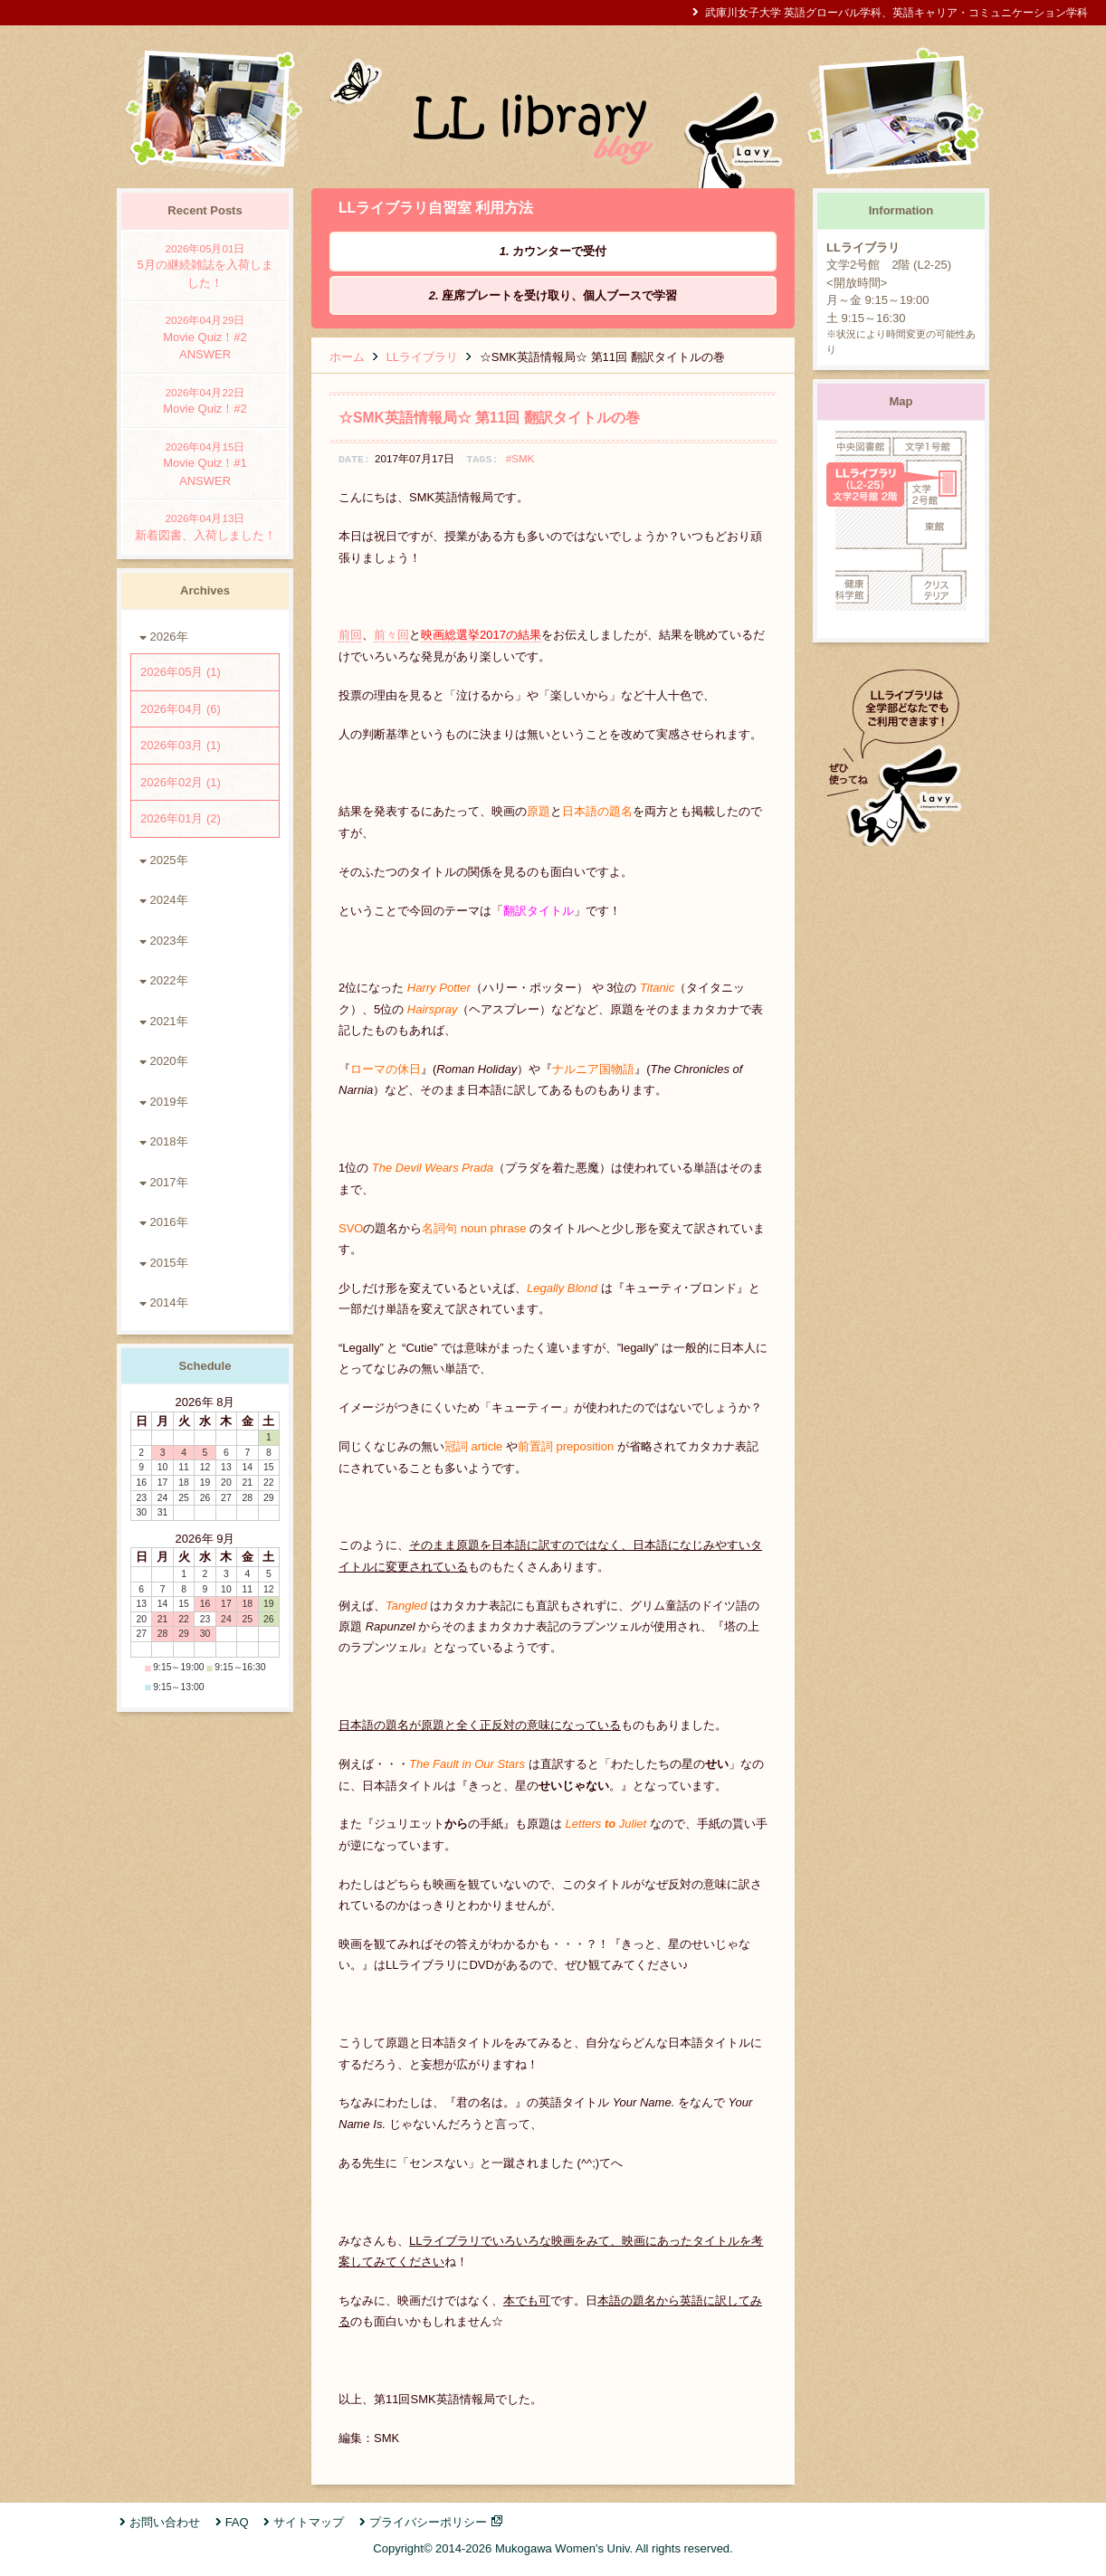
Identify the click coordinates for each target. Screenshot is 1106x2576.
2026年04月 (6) (180, 709)
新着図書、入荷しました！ (205, 526)
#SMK (520, 458)
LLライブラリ (422, 357)
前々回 (391, 635)
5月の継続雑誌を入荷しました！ (205, 265)
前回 (350, 635)
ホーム (347, 357)
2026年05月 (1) (180, 672)
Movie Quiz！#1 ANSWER (205, 463)
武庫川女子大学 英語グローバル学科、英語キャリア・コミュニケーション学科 (896, 12)
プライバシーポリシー (428, 2522)
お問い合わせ (164, 2522)
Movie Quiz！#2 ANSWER (205, 336)
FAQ (237, 2522)
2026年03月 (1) (180, 745)
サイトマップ (308, 2522)
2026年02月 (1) (180, 782)
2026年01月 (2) (180, 818)
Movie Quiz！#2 (205, 400)
